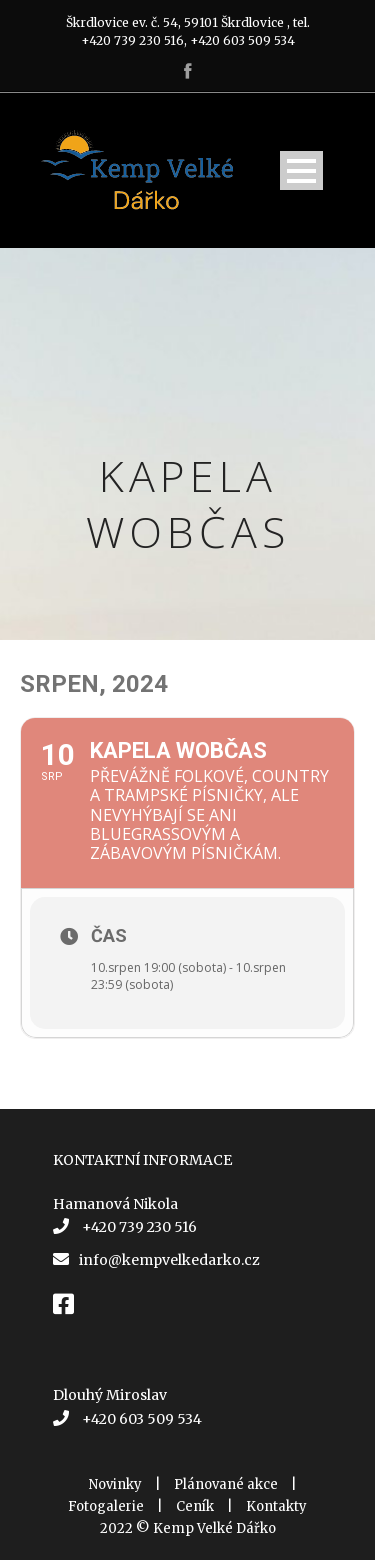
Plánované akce (226, 1484)
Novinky (115, 1484)
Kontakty (276, 1506)
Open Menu (301, 170)
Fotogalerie (106, 1506)
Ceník (195, 1506)
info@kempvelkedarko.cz (169, 1260)
